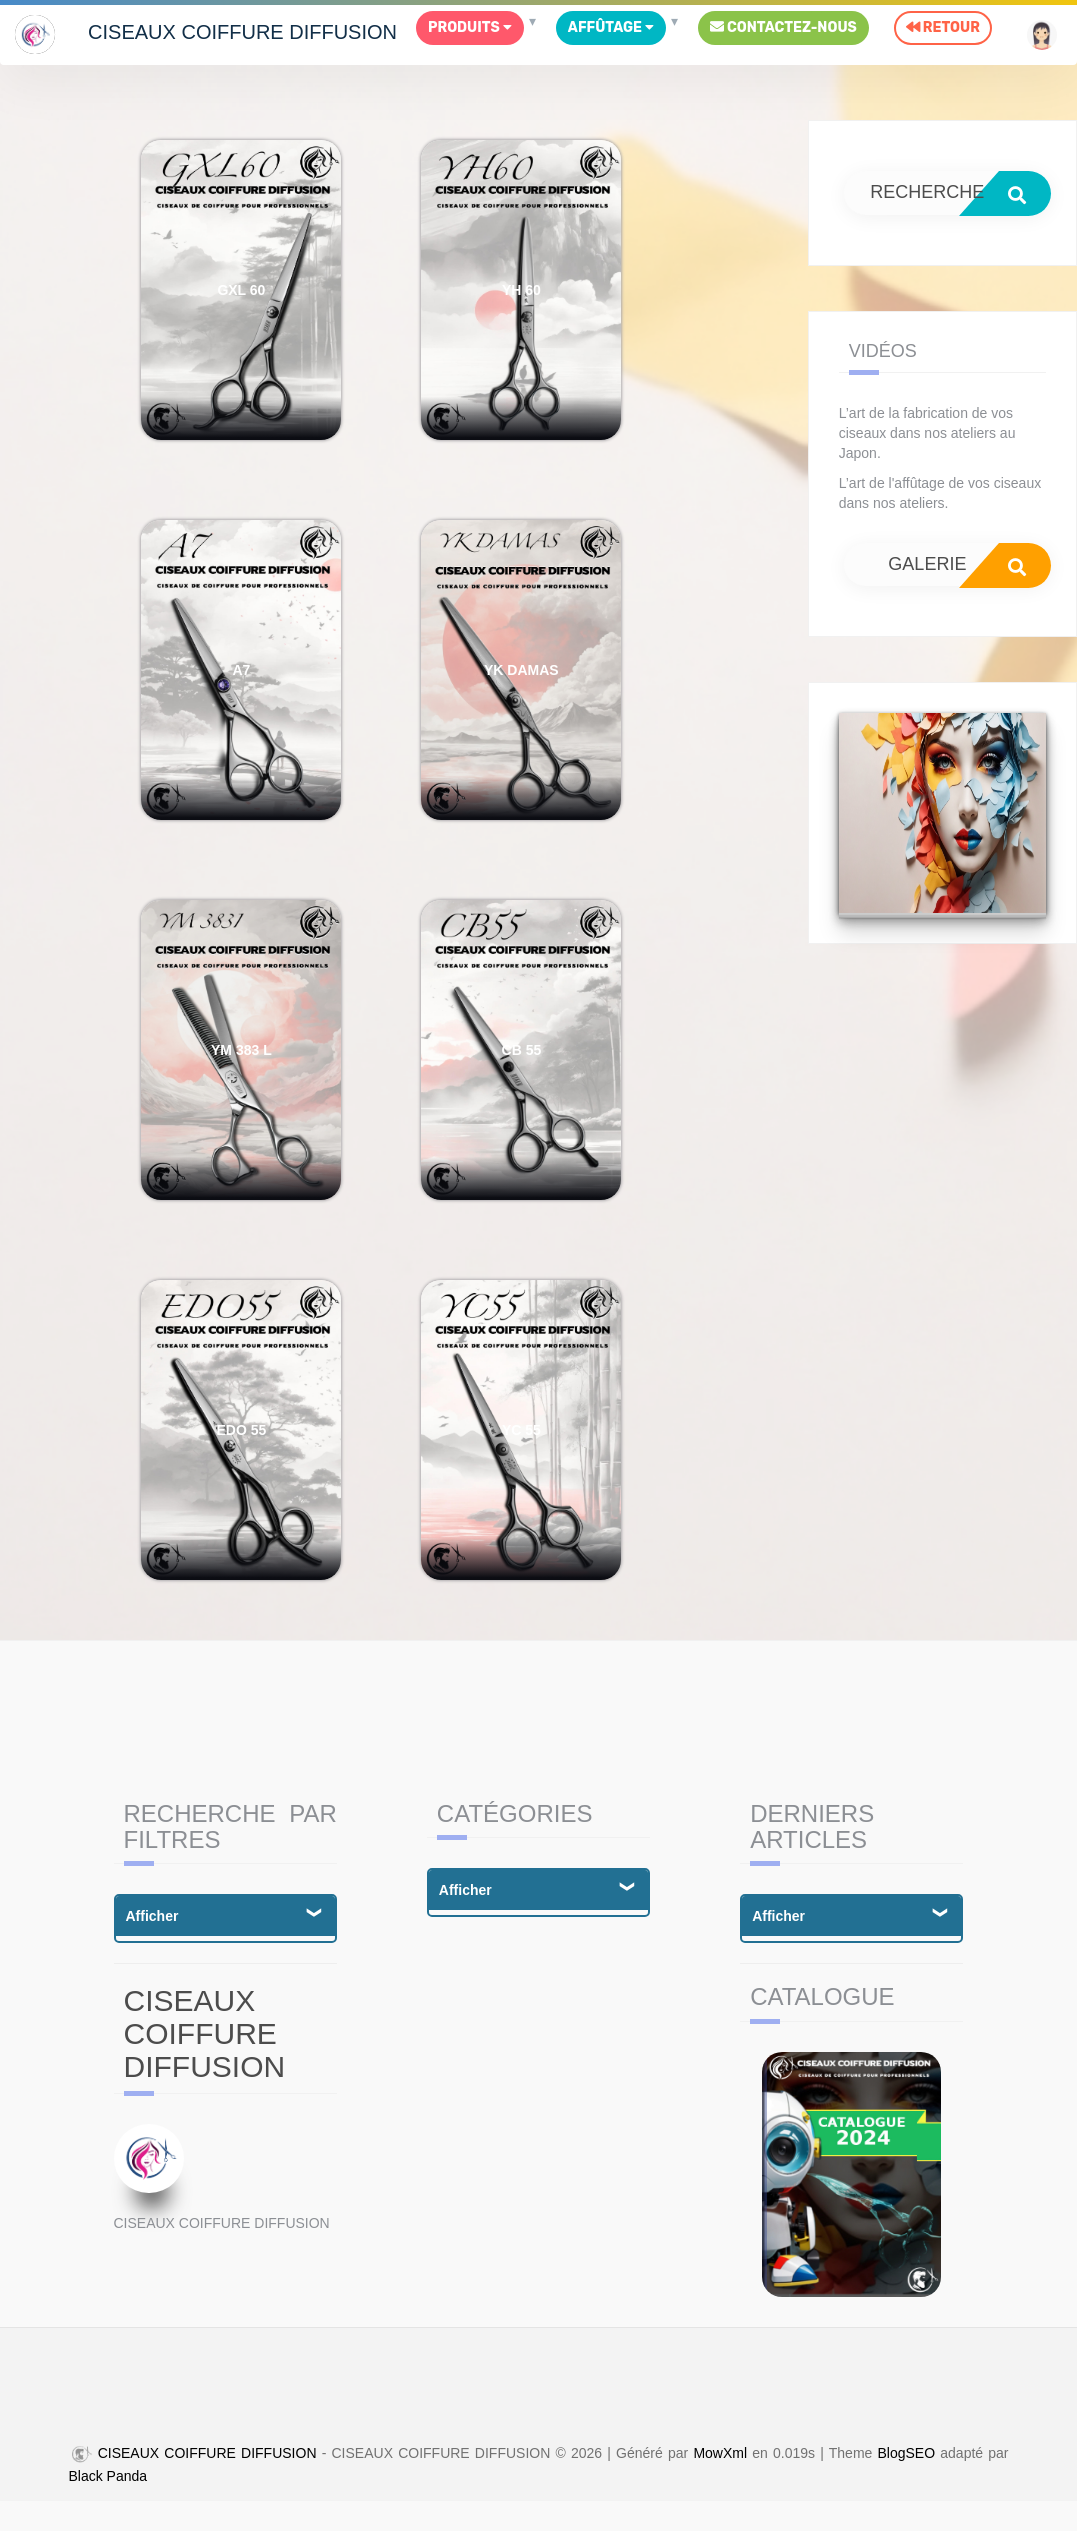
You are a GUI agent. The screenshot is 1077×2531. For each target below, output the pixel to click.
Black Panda (108, 2476)
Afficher (152, 1916)
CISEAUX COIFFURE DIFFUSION (242, 32)
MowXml (720, 2453)
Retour (943, 27)
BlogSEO (907, 2453)
